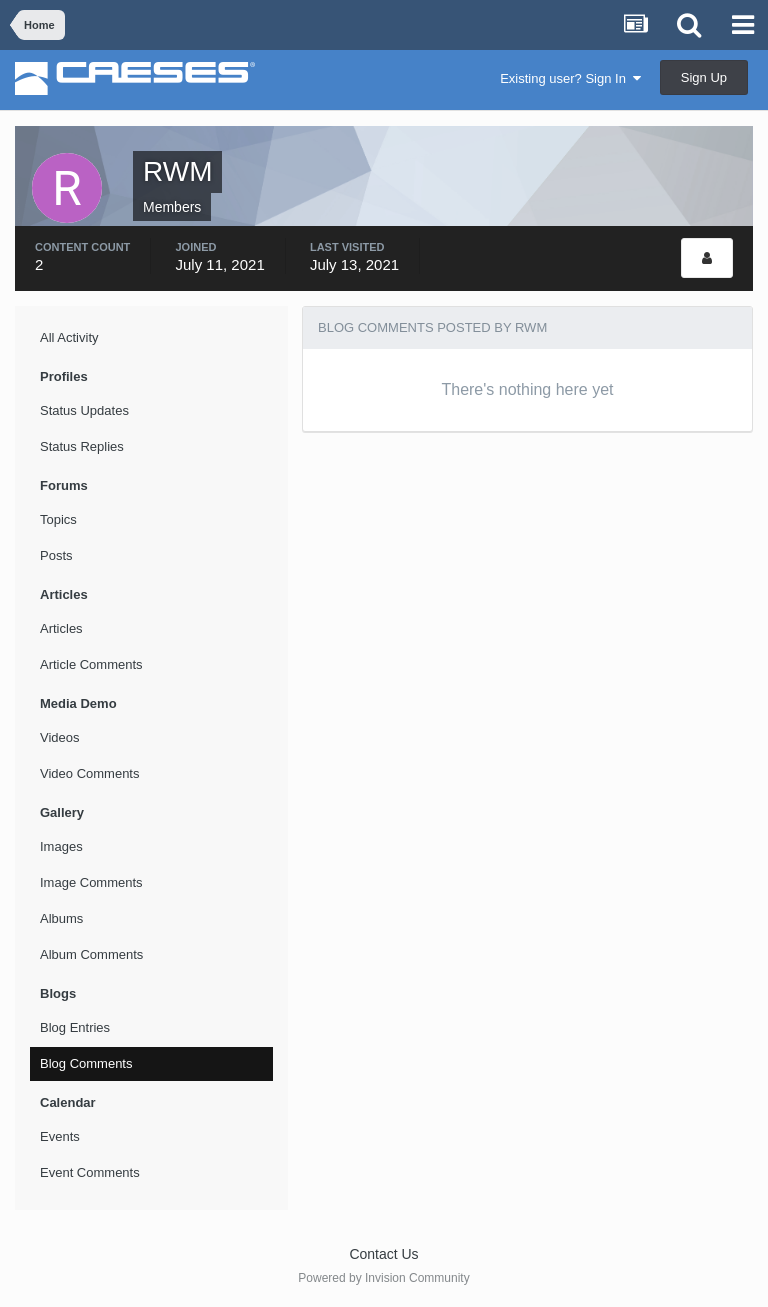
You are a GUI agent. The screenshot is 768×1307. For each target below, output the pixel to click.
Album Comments (91, 954)
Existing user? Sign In (570, 78)
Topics (58, 519)
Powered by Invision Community (383, 1278)
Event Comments (90, 1172)
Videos (60, 737)
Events (60, 1136)
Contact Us (383, 1254)
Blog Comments (86, 1063)
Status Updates (84, 410)
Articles (61, 628)
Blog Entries (75, 1027)
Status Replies (82, 446)
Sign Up (704, 77)
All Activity (69, 337)
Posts (56, 555)
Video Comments (89, 773)
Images (61, 846)
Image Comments (91, 882)
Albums (61, 918)
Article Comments (91, 664)
